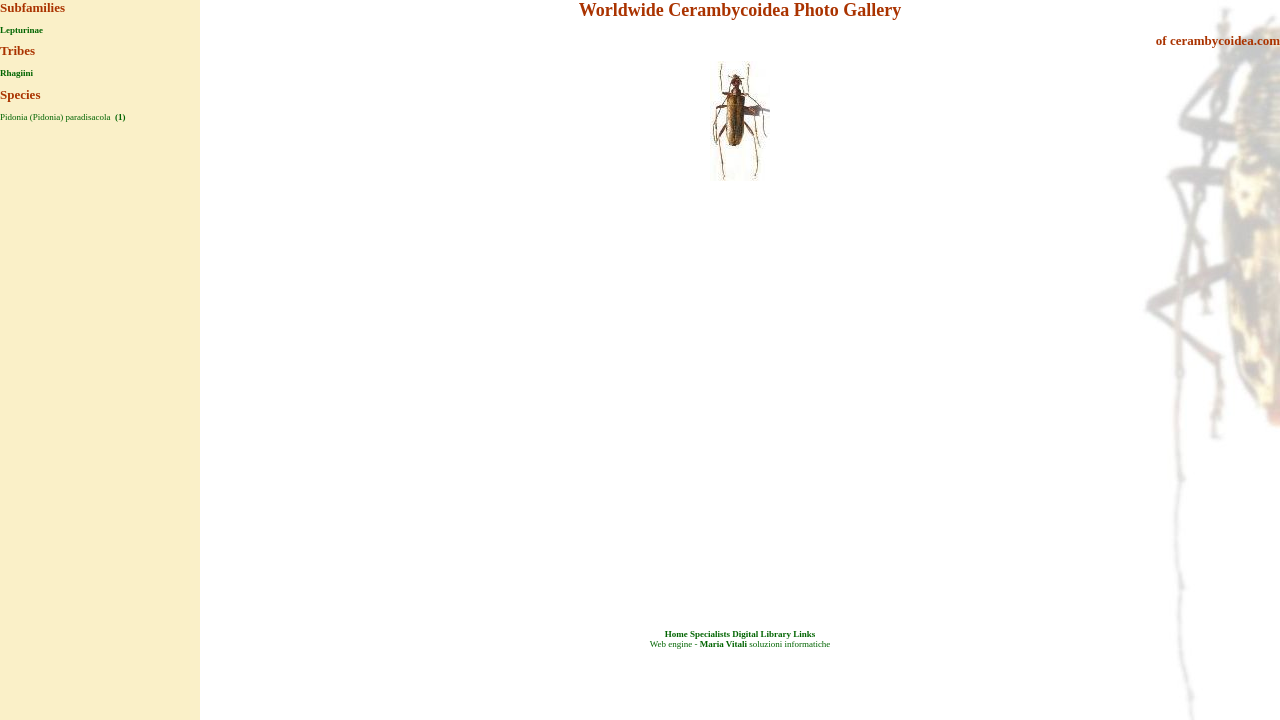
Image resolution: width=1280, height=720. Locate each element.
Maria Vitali (723, 644)
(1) (119, 117)
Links (804, 634)
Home (676, 634)
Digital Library (761, 634)
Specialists (710, 634)
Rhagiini (16, 73)
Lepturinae (21, 30)
